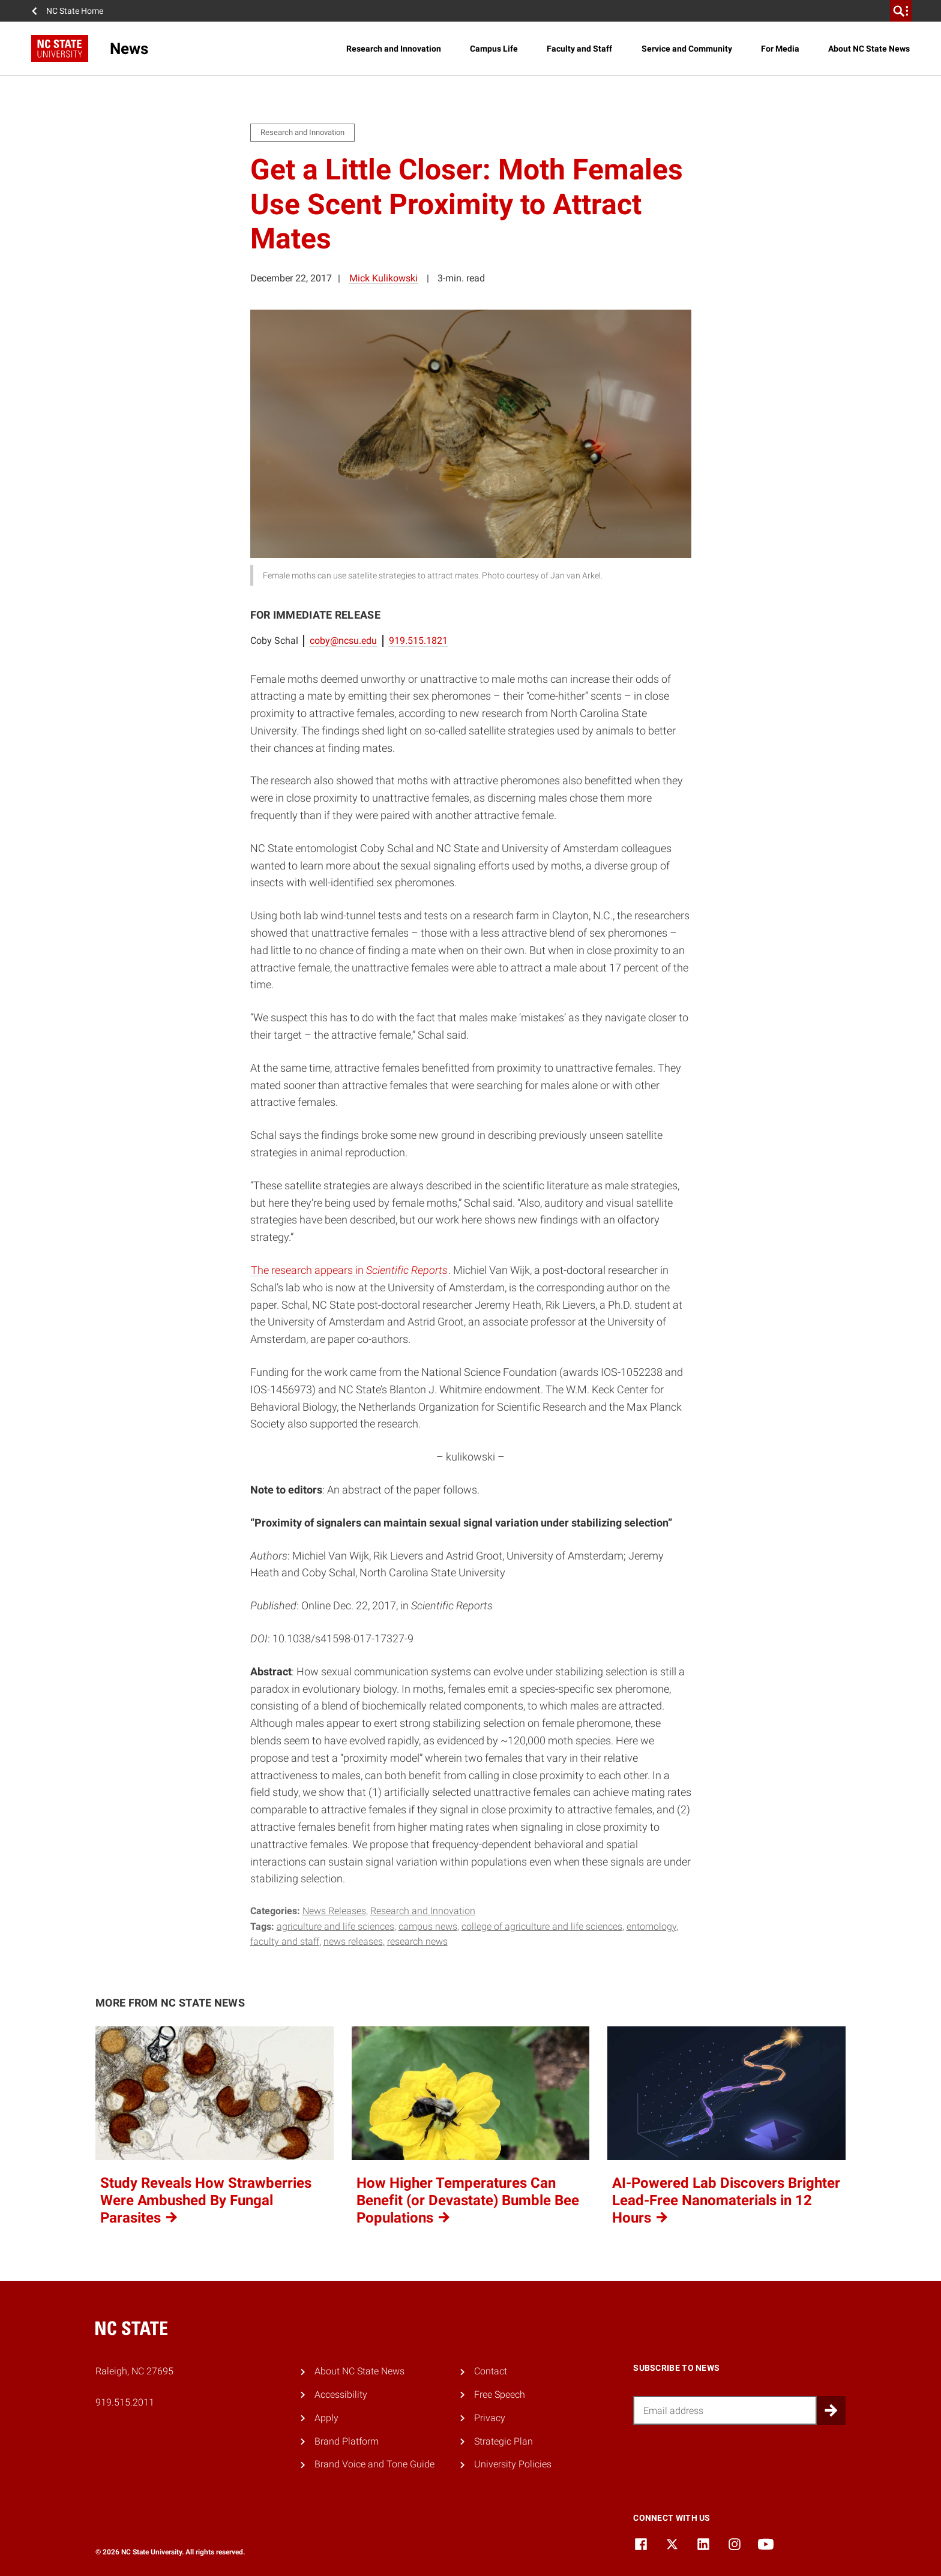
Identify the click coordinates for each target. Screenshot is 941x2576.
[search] (901, 11)
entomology (651, 1926)
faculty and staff (284, 1941)
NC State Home (74, 11)
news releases (353, 1941)
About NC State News (869, 48)
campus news (427, 1926)
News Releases (334, 1911)
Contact (490, 2371)
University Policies (513, 2464)
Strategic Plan (503, 2441)
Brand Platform (346, 2441)
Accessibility (340, 2394)
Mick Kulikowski (383, 278)
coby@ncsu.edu (343, 640)
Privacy (489, 2418)
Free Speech (499, 2394)
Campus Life (494, 48)
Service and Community (687, 48)
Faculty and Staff (579, 48)
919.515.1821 (418, 640)
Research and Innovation (393, 48)
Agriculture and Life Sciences (335, 1926)
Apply (326, 2418)
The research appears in (349, 1270)
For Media (780, 48)
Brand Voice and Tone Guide (374, 2464)
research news (417, 1941)
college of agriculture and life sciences (541, 1926)
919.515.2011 (124, 2402)
